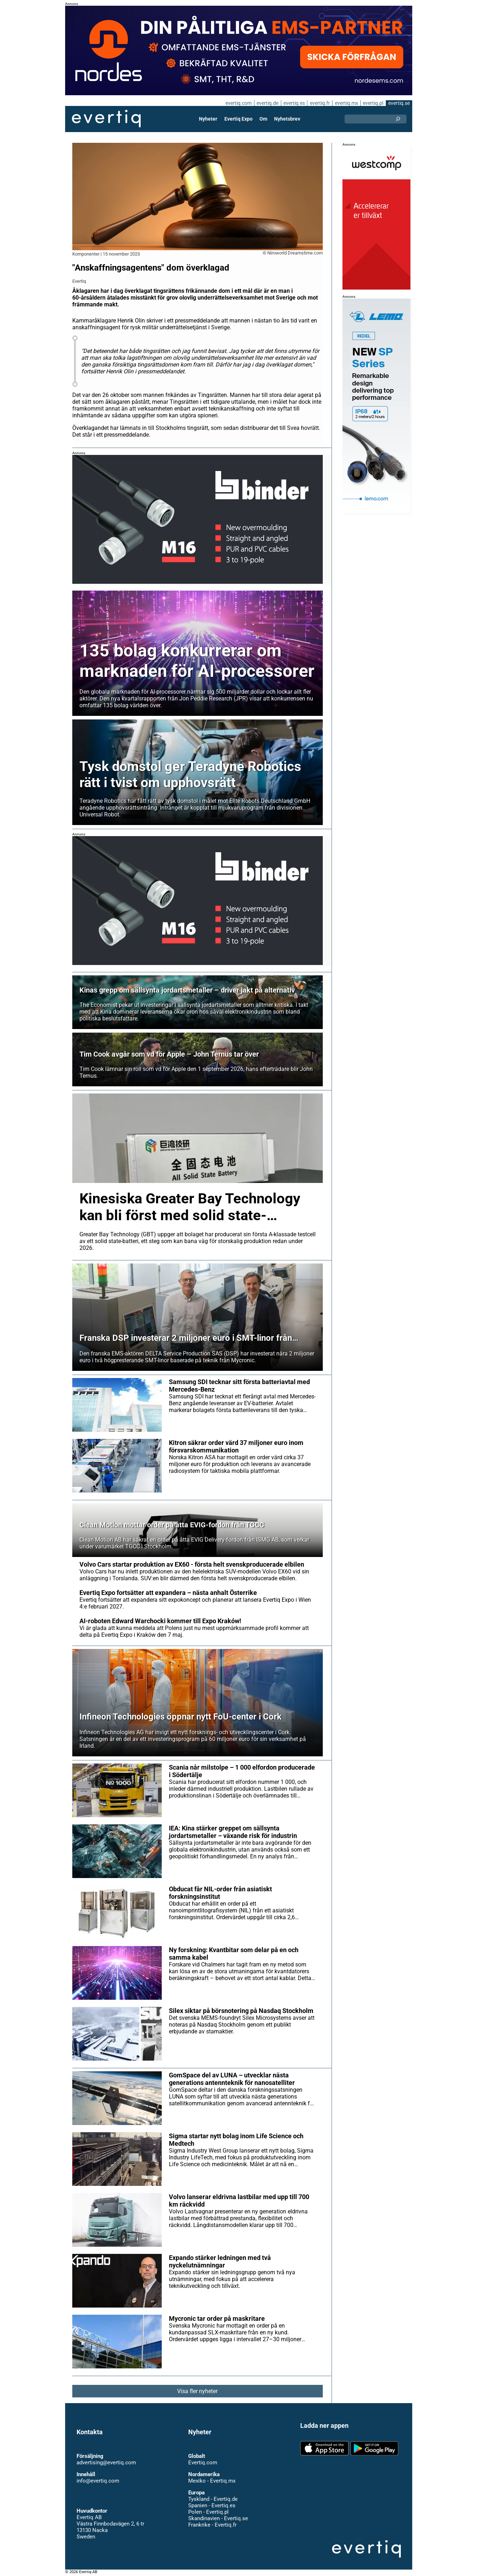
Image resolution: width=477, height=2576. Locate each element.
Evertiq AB (106, 119)
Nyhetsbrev (287, 119)
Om (263, 119)
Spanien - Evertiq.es (211, 2505)
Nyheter (209, 119)
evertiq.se (399, 103)
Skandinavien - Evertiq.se (218, 2518)
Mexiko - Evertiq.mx (211, 2481)
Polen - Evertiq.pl (208, 2512)
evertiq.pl (372, 103)
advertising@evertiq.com (106, 2462)
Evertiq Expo (238, 119)
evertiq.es (294, 103)
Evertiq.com (202, 2462)
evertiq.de (266, 103)
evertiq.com (237, 103)
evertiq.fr (319, 103)
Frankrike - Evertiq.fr (212, 2525)
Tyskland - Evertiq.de (212, 2499)
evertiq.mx (345, 103)
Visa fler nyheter (197, 2391)
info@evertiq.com (98, 2481)
